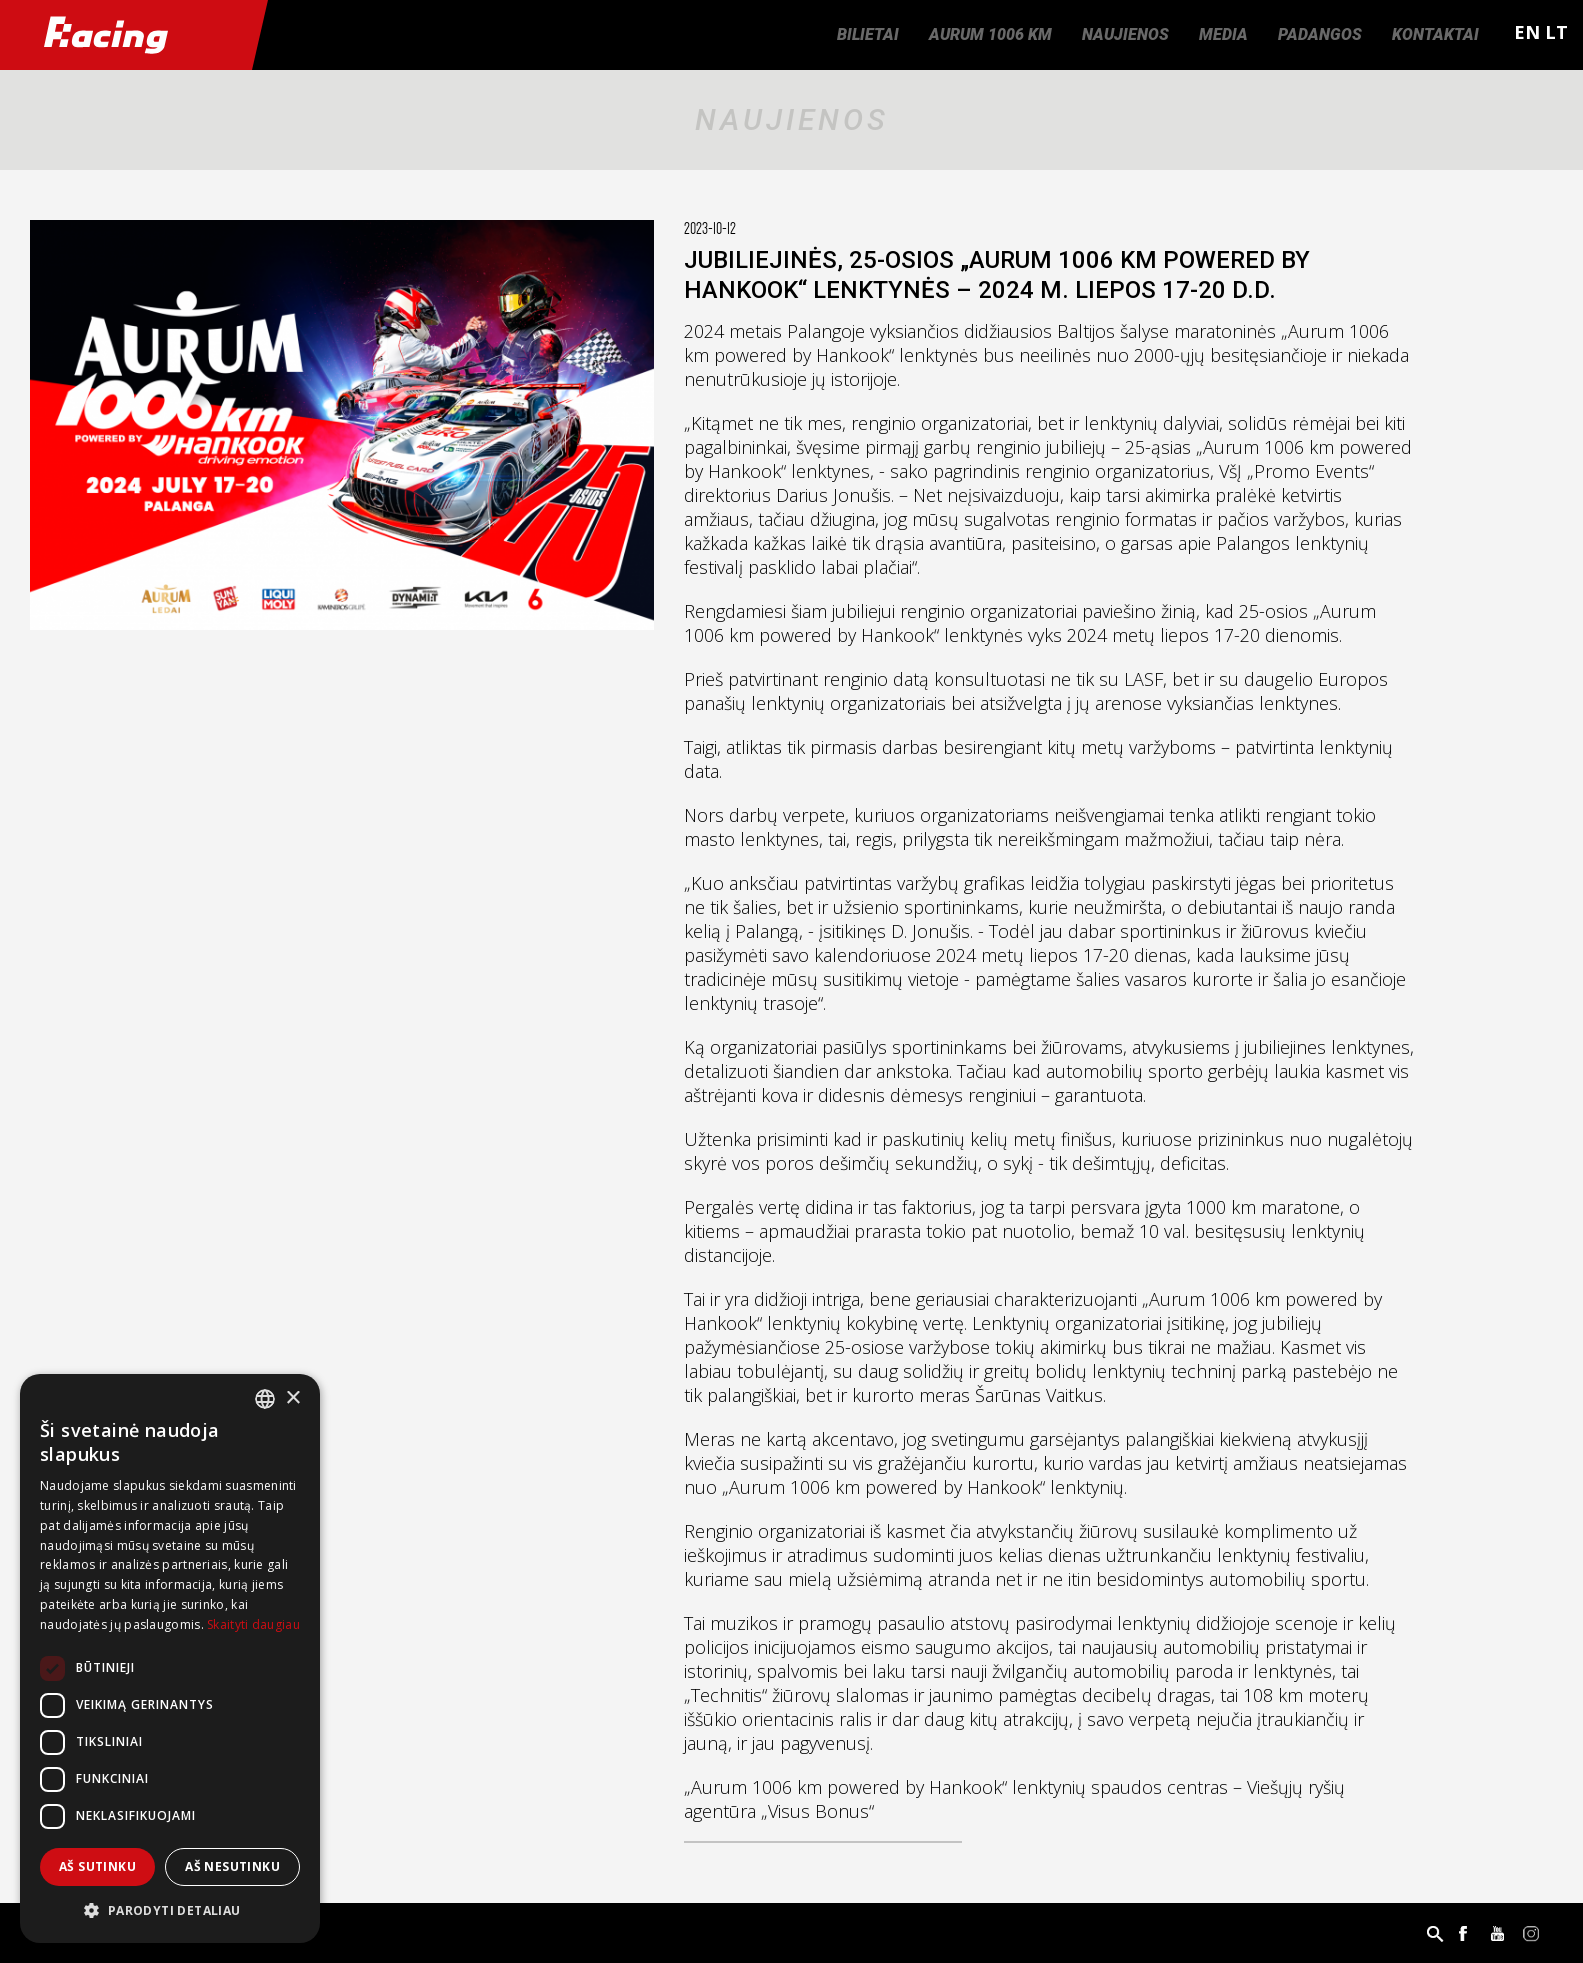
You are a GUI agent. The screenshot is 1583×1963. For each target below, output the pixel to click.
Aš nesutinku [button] (232, 1866)
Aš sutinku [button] (97, 1866)
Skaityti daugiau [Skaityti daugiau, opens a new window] (253, 1624)
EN (1527, 32)
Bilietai (868, 34)
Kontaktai (1435, 34)
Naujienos (1125, 34)
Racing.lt (126, 35)
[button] (170, 1911)
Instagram (1531, 1933)
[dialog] (170, 1658)
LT (1556, 32)
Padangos (1320, 34)
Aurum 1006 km (990, 34)
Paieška (1435, 1933)
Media (1223, 34)
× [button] (292, 1398)
